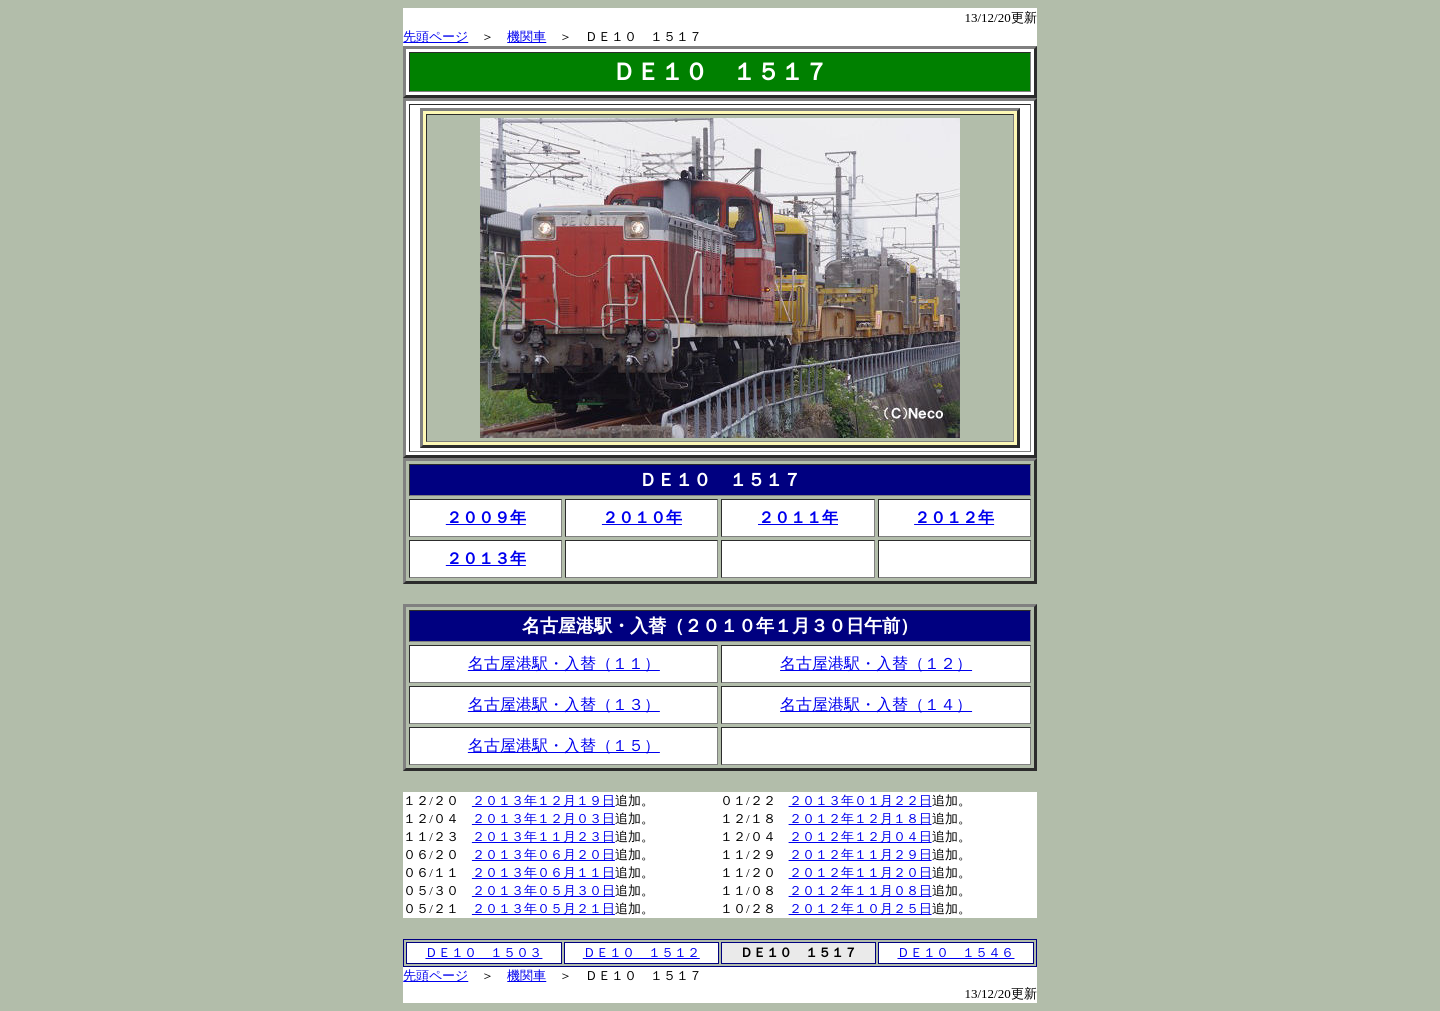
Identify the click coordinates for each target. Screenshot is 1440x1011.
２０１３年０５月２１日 (543, 908)
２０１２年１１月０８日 (860, 890)
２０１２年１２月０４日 (860, 836)
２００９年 (486, 517)
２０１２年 (954, 517)
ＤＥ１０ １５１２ (641, 952)
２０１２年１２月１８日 (860, 818)
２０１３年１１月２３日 (543, 836)
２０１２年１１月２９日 (860, 854)
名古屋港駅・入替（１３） (564, 704)
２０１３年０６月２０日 (543, 854)
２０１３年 (486, 558)
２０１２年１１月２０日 (860, 872)
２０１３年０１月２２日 (860, 800)
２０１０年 (642, 517)
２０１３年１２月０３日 (543, 818)
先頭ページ (435, 36)
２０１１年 (798, 517)
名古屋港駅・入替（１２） (876, 663)
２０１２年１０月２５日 (860, 908)
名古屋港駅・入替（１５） (564, 745)
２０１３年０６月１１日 (543, 872)
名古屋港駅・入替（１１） (564, 663)
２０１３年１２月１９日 (543, 800)
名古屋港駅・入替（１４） (876, 704)
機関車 (526, 36)
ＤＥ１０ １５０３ (483, 952)
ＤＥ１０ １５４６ (955, 952)
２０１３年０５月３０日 (543, 890)
